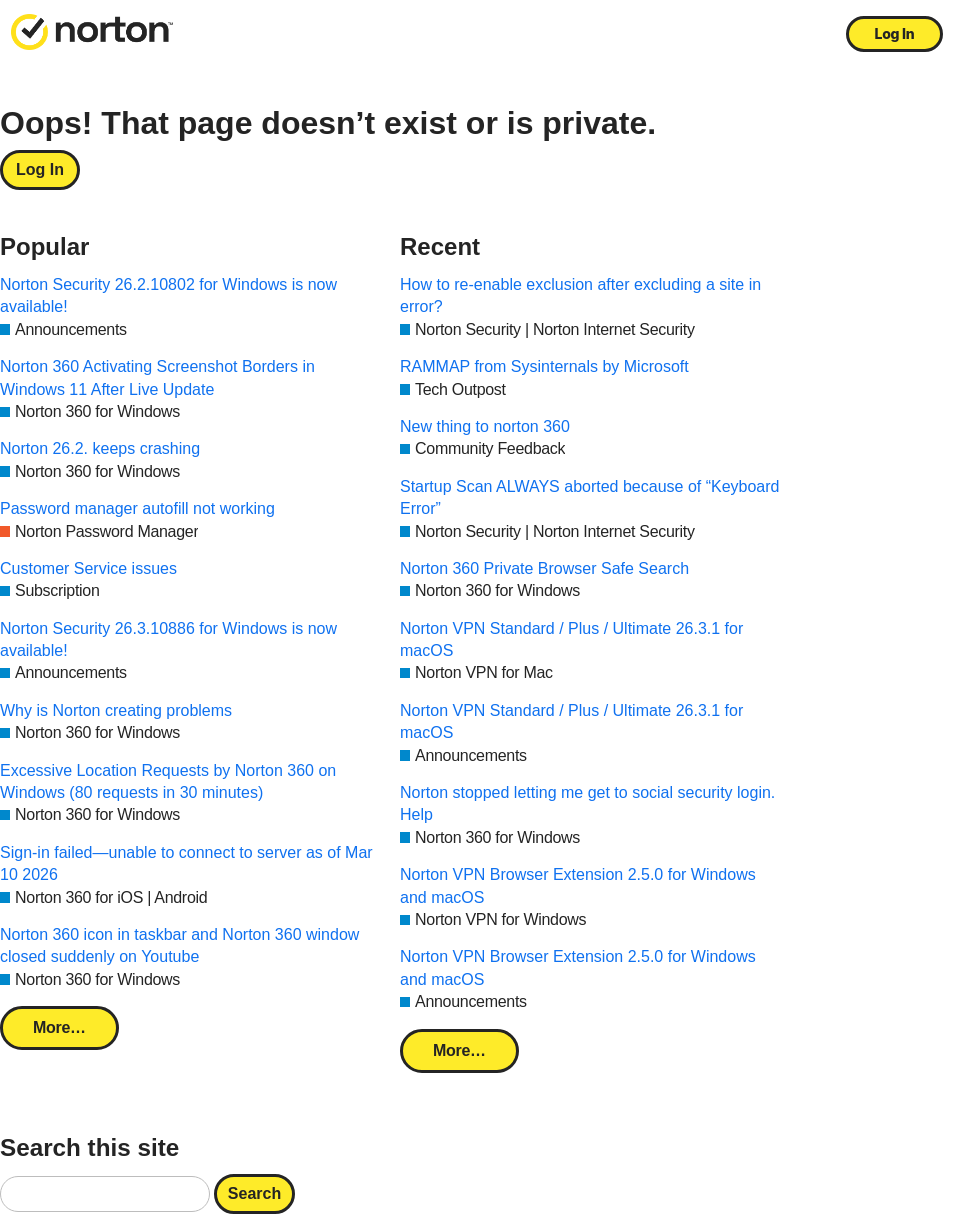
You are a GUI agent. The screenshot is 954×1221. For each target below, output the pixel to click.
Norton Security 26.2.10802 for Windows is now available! (168, 295)
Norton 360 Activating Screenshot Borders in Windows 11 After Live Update (157, 377)
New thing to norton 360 (485, 426)
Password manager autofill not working (137, 508)
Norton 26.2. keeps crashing (100, 448)
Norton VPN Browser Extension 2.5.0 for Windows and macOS (578, 885)
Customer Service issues (88, 568)
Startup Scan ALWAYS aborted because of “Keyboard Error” (589, 497)
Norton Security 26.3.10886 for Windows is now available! (168, 639)
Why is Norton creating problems (116, 710)
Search (254, 1193)
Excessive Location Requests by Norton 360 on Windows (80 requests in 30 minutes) (168, 781)
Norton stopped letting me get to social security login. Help (587, 803)
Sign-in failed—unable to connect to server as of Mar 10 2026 (186, 863)
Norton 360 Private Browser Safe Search (544, 568)
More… (59, 1027)
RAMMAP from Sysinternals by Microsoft (544, 366)
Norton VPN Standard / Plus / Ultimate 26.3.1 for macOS (571, 639)
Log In (895, 33)
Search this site (89, 1147)
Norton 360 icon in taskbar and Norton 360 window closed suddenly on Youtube (179, 945)
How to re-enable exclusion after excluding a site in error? (580, 295)
